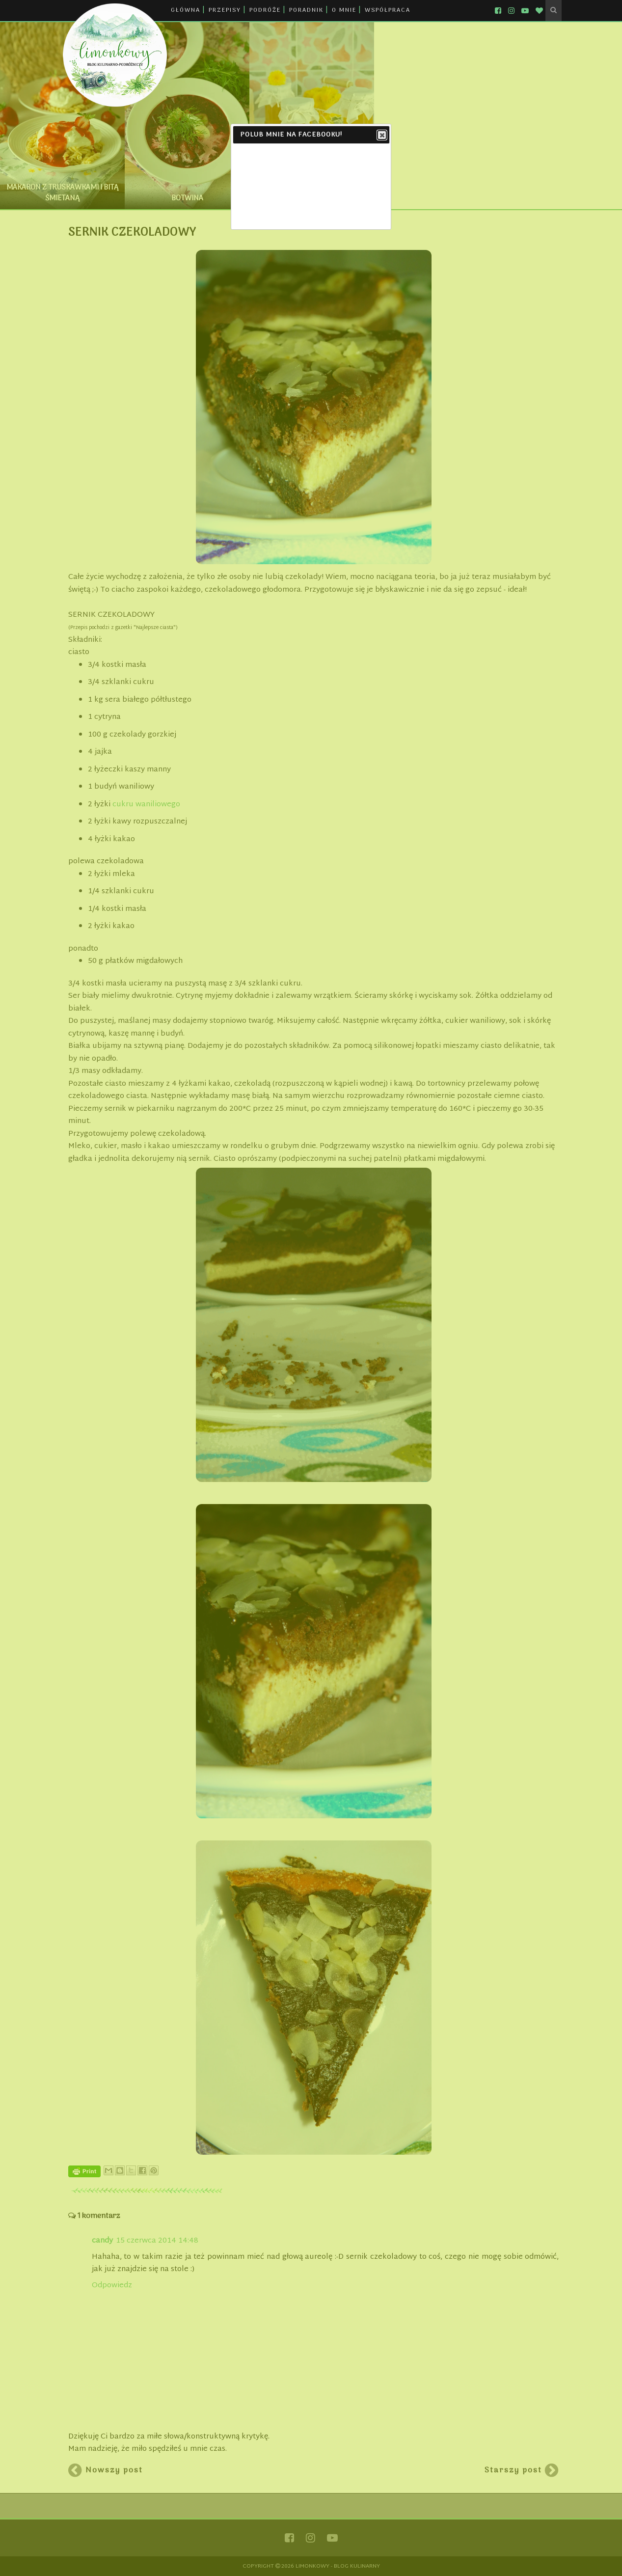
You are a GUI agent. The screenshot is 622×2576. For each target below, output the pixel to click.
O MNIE (344, 10)
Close (381, 135)
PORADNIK (306, 10)
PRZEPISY (225, 10)
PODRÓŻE (265, 10)
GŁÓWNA (185, 10)
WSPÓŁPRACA (387, 10)
